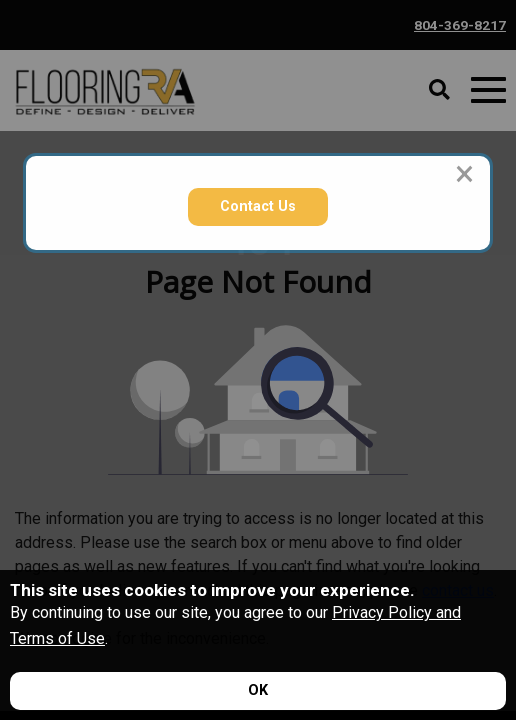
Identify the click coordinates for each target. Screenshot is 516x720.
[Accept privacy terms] (258, 691)
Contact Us (258, 206)
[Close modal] (464, 174)
